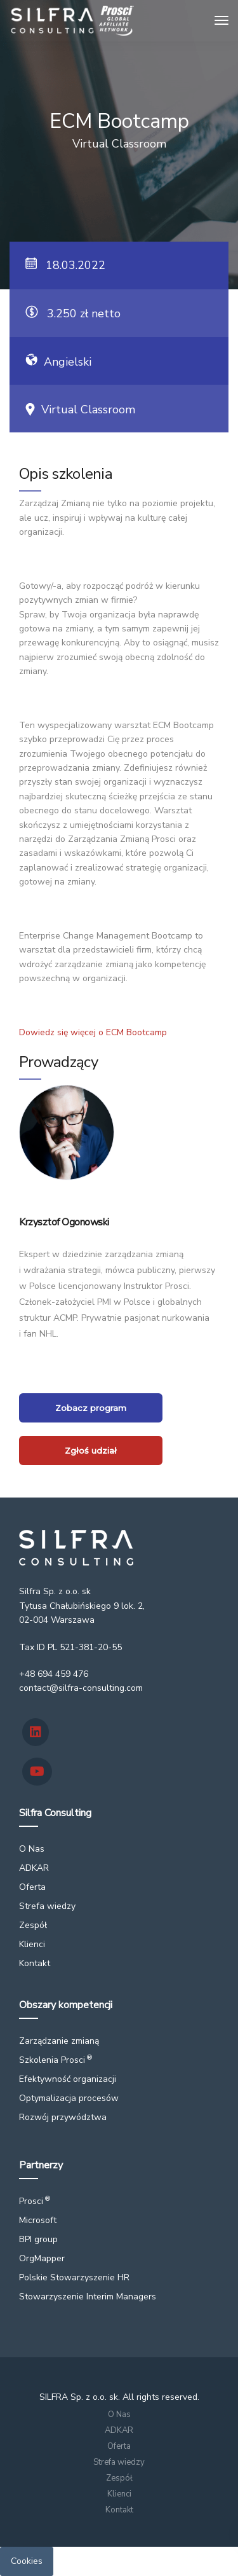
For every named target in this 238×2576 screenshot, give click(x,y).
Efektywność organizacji (67, 2079)
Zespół (33, 1925)
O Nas (31, 1849)
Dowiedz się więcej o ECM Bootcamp (93, 1032)
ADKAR (34, 1868)
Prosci (34, 2201)
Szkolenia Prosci (55, 2060)
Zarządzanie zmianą (59, 2041)
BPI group (38, 2239)
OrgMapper (42, 2258)
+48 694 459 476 (53, 1674)
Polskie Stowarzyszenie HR (74, 2277)
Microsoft (37, 2220)
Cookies (27, 2561)
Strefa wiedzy (47, 1906)
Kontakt (34, 1963)
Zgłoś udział (91, 1450)
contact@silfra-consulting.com (81, 1688)
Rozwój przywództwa (63, 2117)
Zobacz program (90, 1408)
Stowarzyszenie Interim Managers (87, 2296)
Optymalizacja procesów (69, 2098)
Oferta (32, 1887)
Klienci (32, 1944)
